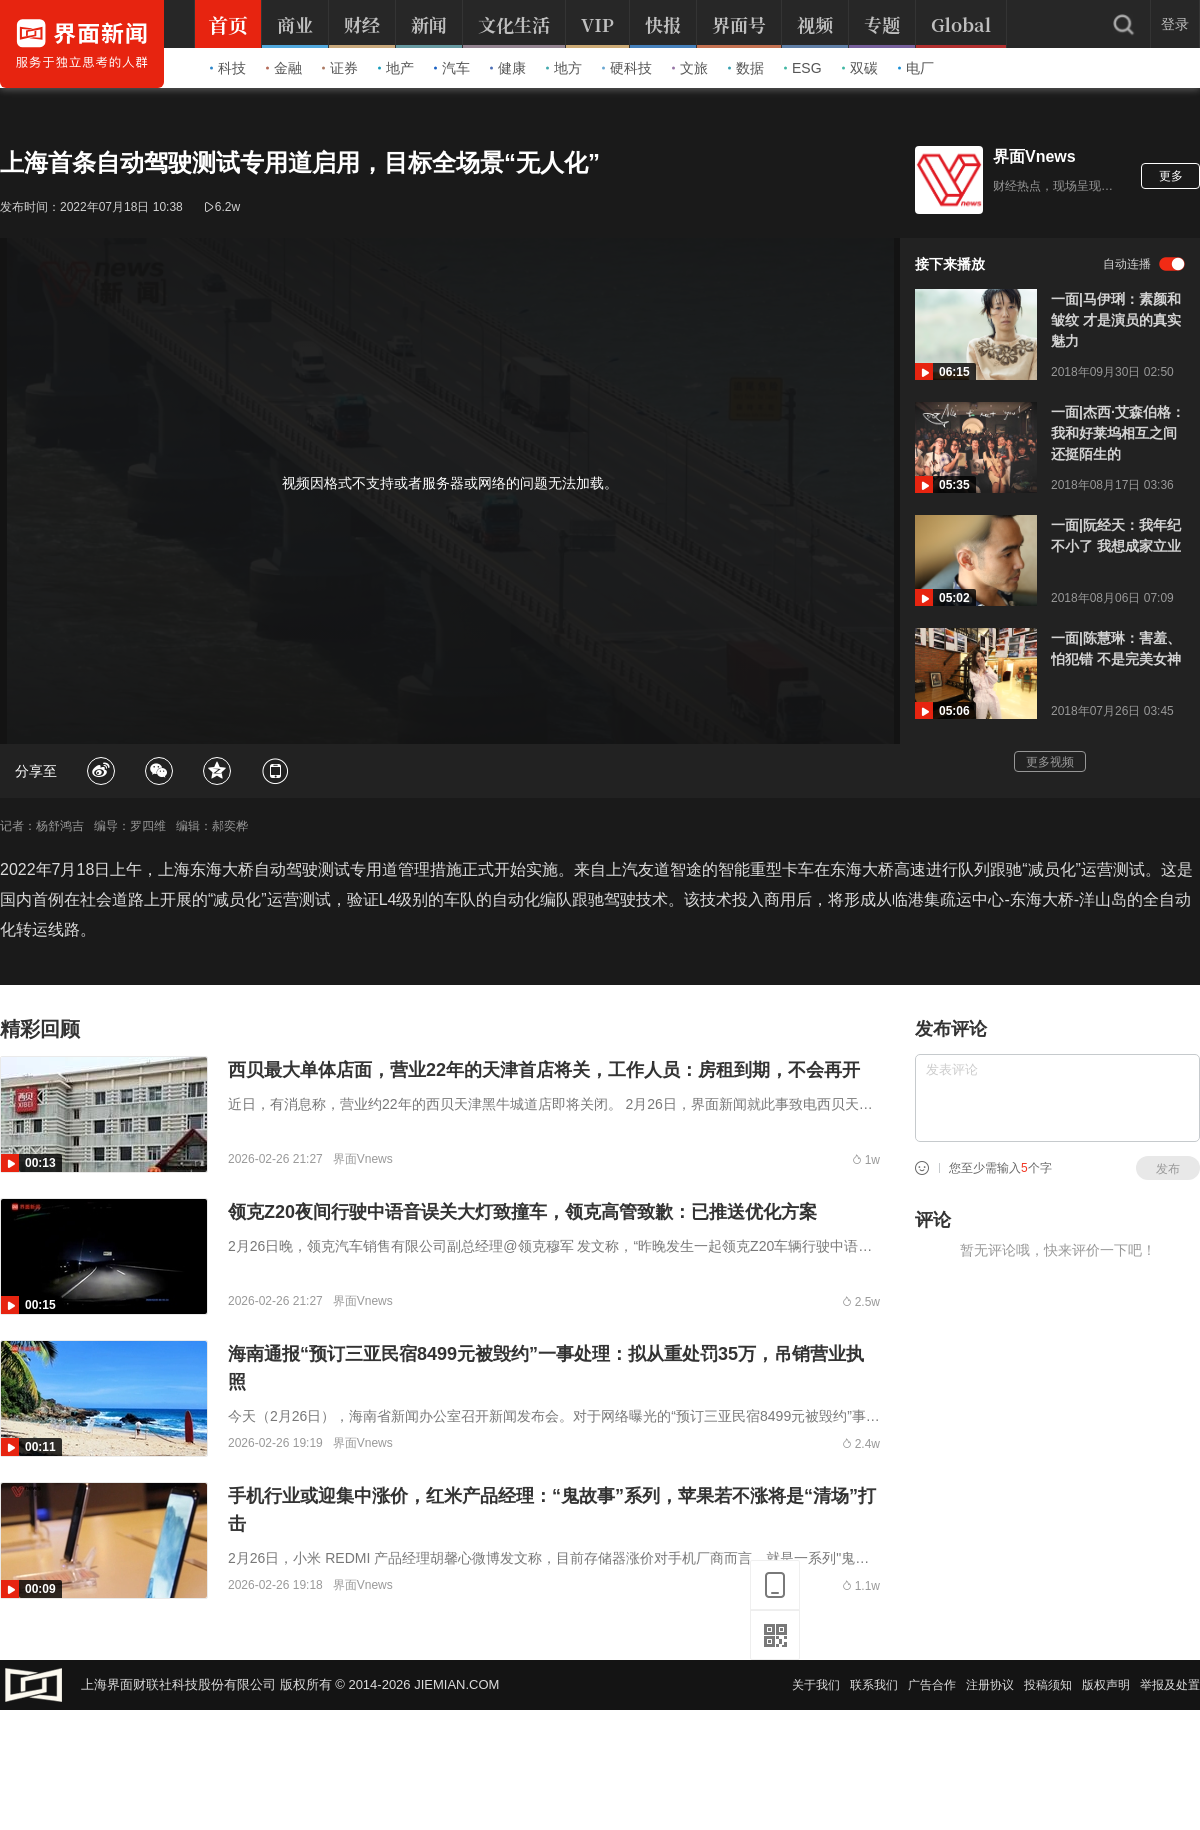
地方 (564, 68)
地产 (396, 68)
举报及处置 (1170, 1685)
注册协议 (990, 1685)
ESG (803, 68)
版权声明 (1106, 1685)
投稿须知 (1048, 1685)
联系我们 (874, 1685)
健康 (508, 68)
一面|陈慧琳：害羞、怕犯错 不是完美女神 (1116, 648)
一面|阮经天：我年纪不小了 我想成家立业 (1116, 535)
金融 (284, 68)
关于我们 (816, 1685)
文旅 (690, 68)
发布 (1168, 1169)
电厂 (916, 68)
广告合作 (932, 1685)
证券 (340, 68)
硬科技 (627, 68)
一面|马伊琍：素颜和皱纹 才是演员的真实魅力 (1116, 320)
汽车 (452, 68)
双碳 (860, 68)
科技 (228, 68)
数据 (746, 68)
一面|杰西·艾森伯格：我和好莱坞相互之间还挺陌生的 (1118, 433)
